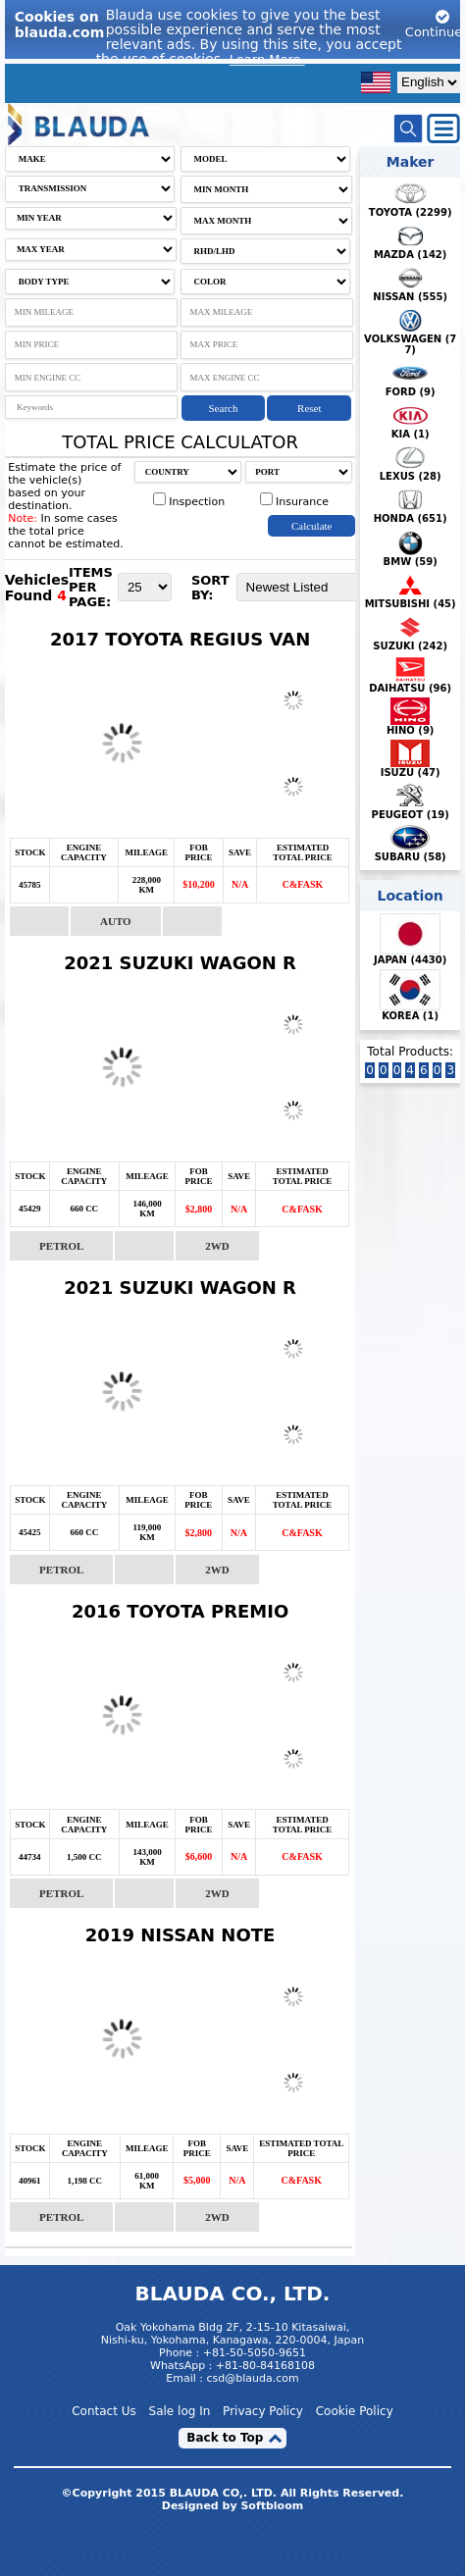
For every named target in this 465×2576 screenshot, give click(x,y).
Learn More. (267, 59)
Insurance (294, 501)
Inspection (189, 501)
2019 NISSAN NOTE (180, 1935)
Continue (433, 24)
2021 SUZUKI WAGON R (180, 963)
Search (223, 408)
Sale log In (180, 2411)
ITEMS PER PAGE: (91, 587)
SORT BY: (210, 587)
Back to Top (224, 2438)
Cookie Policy (354, 2411)
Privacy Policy (263, 2411)
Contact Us (104, 2411)
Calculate (312, 526)
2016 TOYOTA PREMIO (180, 1611)
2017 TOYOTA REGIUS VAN (180, 639)
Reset (309, 408)
